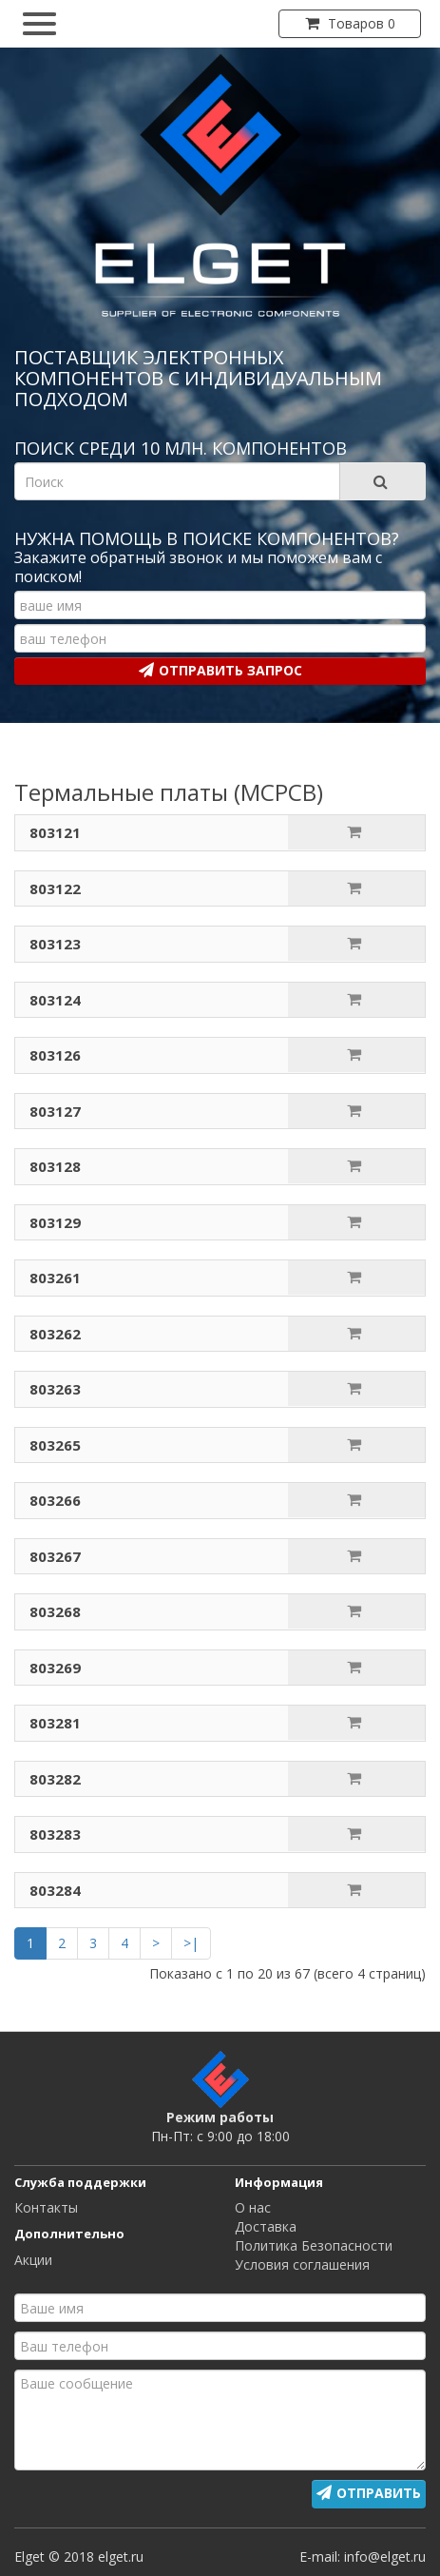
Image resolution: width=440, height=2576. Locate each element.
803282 (55, 1778)
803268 (55, 1611)
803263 (55, 1388)
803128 (55, 1166)
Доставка (266, 2226)
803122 (55, 888)
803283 (55, 1834)
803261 (55, 1277)
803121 (55, 832)
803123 (55, 943)
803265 (55, 1444)
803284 (55, 1890)
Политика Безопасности (313, 2245)
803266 (55, 1500)
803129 (55, 1222)
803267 (55, 1556)
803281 (55, 1722)
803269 (55, 1667)
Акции (33, 2260)
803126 (55, 1054)
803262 (55, 1333)
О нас (253, 2207)
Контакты (46, 2207)
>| (191, 1943)
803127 (55, 1111)
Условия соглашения (302, 2264)
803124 (55, 999)
